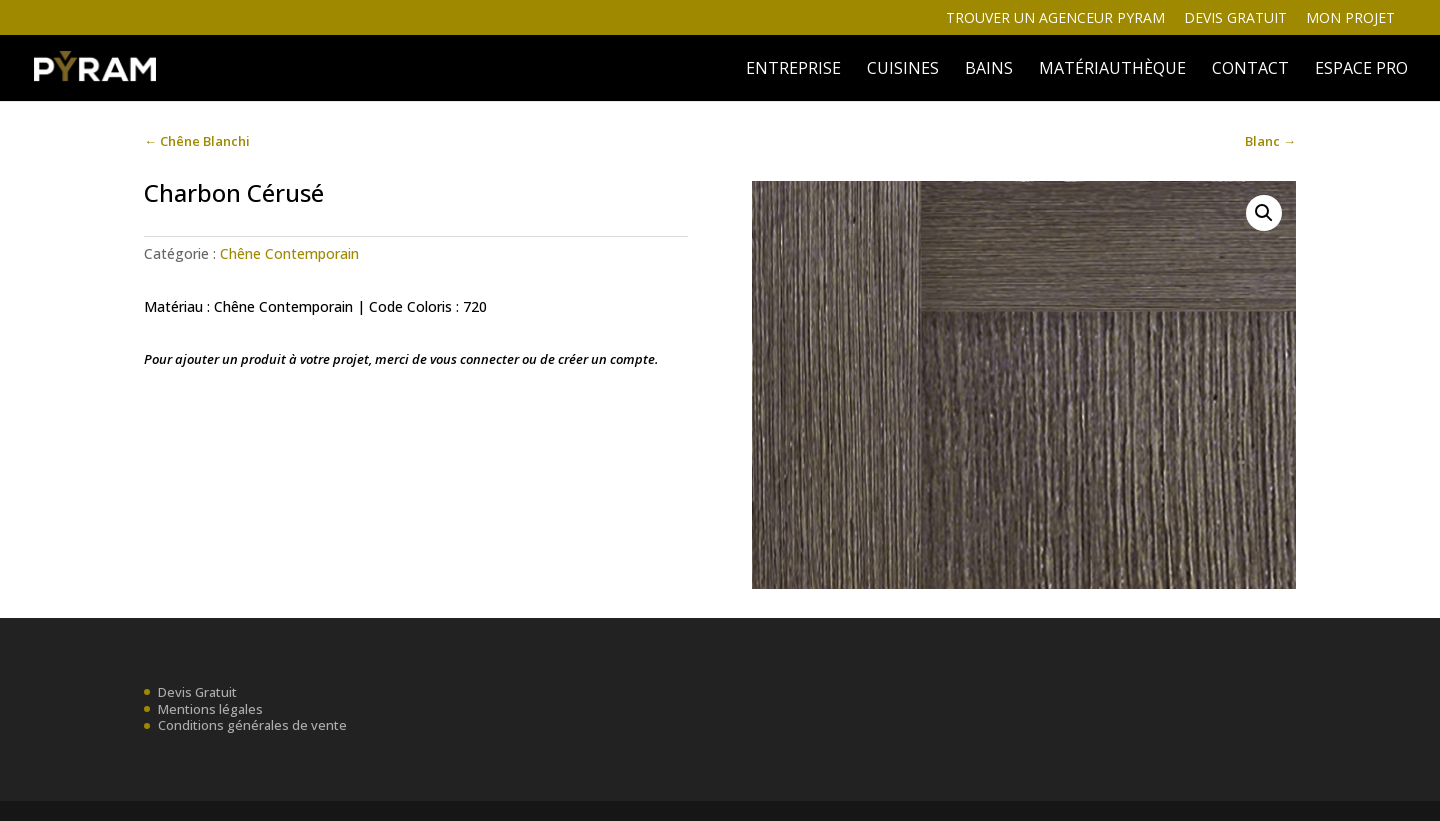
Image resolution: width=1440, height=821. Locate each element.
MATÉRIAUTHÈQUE (1112, 70)
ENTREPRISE (793, 70)
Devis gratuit (1235, 19)
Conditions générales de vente (252, 725)
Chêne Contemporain (289, 253)
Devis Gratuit (197, 692)
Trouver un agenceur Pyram (1055, 19)
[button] (1264, 213)
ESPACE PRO (1361, 70)
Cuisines (903, 70)
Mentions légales (210, 709)
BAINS (989, 70)
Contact (1250, 70)
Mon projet (1350, 19)
